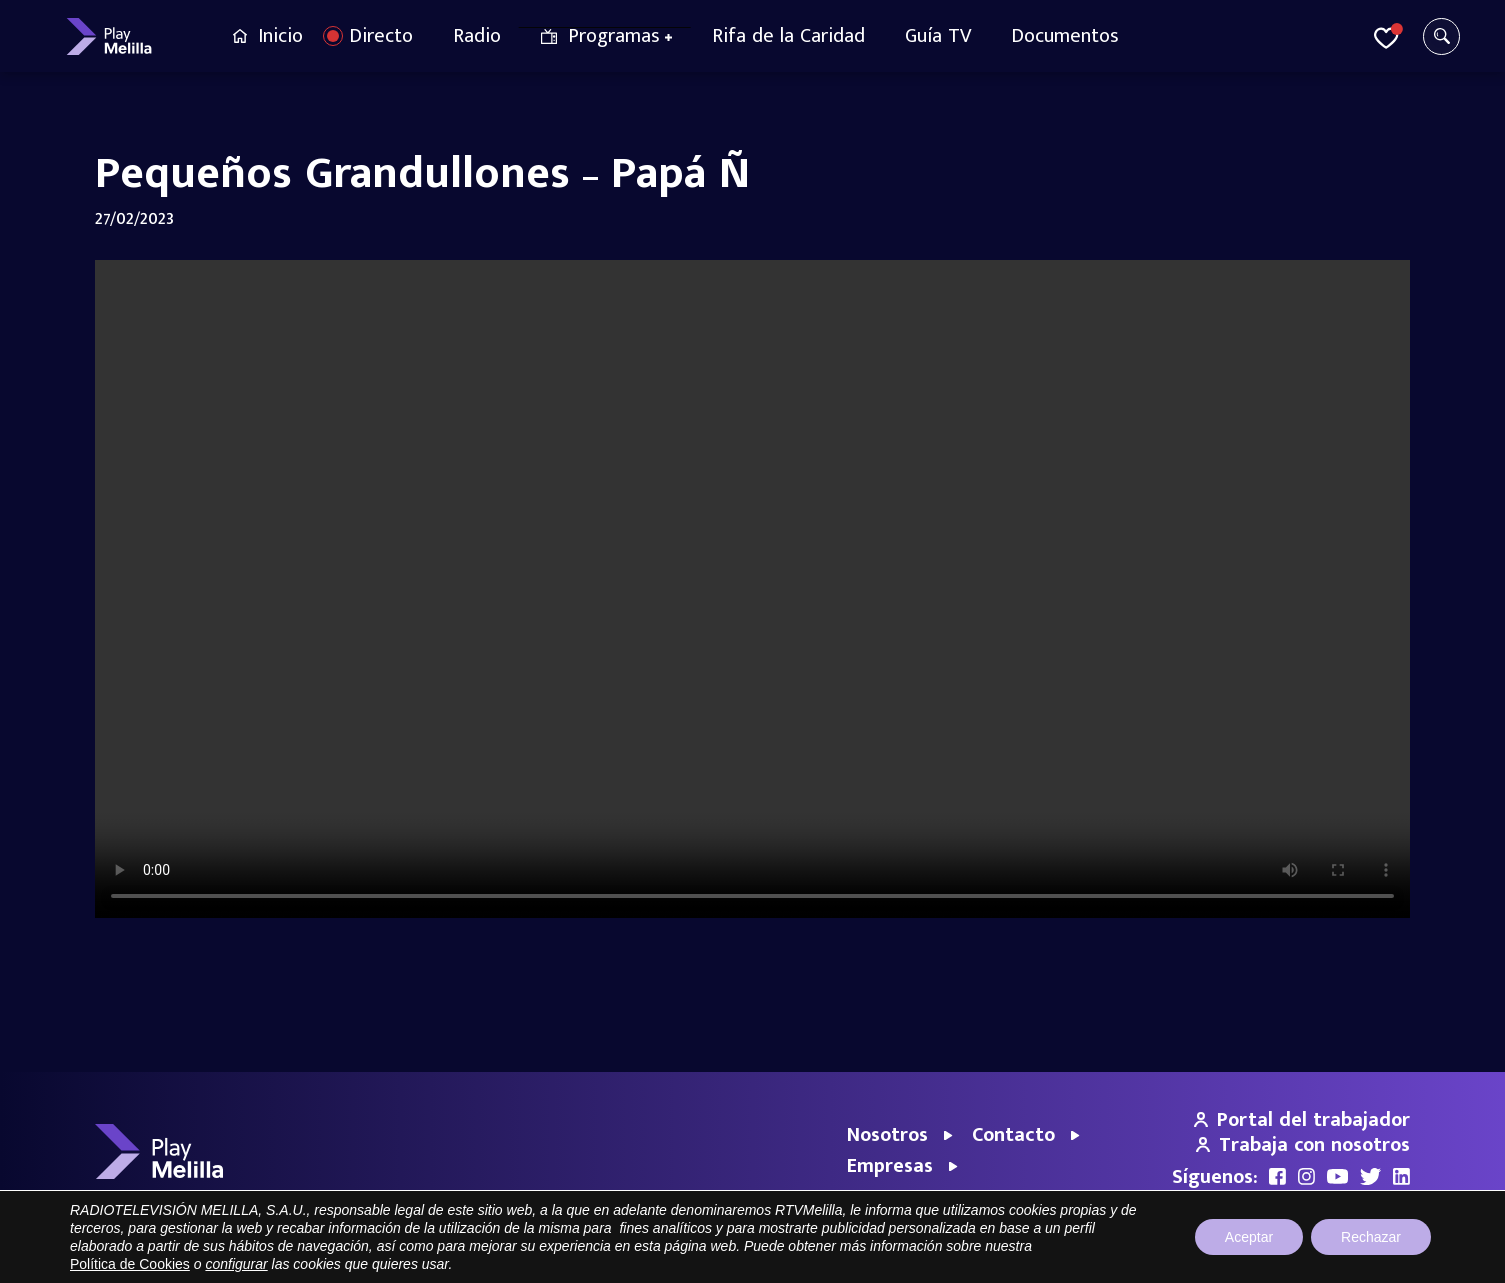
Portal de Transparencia (997, 1257)
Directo (381, 36)
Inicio (280, 36)
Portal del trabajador (1302, 1120)
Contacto (1013, 1135)
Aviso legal (1113, 1257)
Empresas (890, 1166)
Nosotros (887, 1135)
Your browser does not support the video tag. (752, 589)
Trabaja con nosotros (1303, 1145)
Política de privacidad (1222, 1257)
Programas (614, 36)
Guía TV (938, 36)
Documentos (1065, 36)
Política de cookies (1355, 1257)
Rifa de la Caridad (788, 36)
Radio (477, 36)
